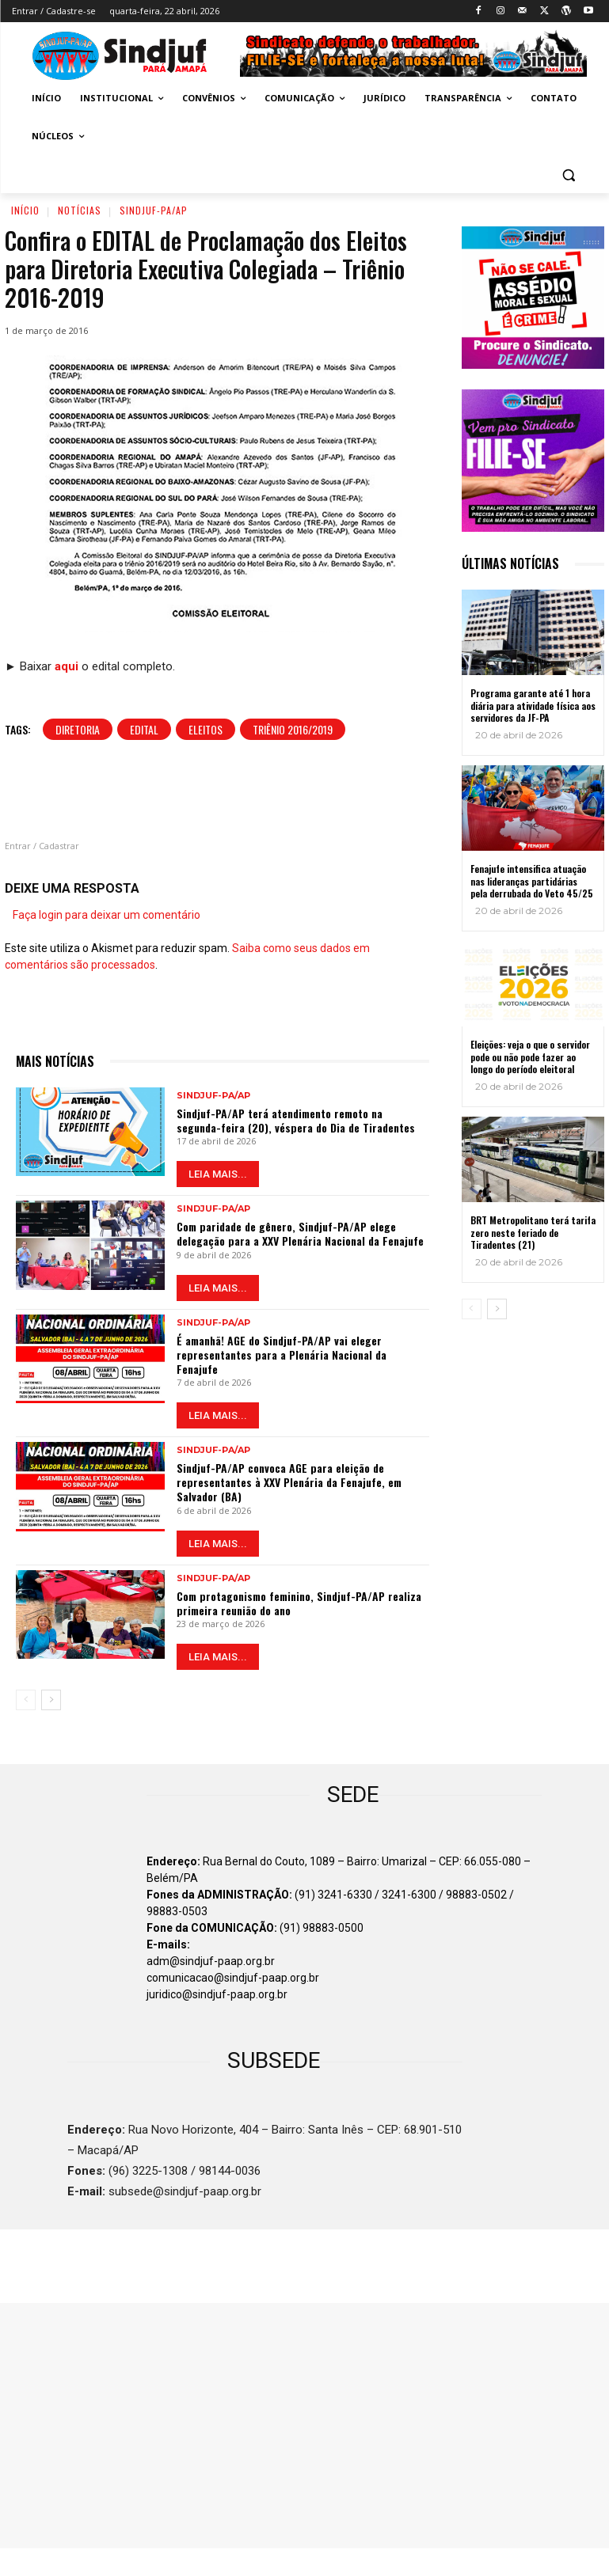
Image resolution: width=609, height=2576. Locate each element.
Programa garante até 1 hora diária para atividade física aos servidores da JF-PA (533, 705)
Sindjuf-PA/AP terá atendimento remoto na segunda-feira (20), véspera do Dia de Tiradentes (296, 1120)
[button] (569, 174)
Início (25, 210)
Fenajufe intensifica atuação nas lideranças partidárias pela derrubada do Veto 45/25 (531, 881)
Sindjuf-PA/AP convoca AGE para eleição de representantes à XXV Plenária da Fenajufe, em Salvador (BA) (289, 1481)
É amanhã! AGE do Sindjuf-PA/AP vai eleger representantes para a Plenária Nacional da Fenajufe (281, 1354)
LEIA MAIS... (217, 1174)
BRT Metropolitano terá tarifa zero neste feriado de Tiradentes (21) (533, 1232)
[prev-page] (26, 1700)
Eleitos (205, 729)
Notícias (79, 210)
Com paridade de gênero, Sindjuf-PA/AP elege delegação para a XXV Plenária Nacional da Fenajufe (300, 1233)
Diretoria (77, 729)
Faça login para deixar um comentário (106, 915)
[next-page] (51, 1700)
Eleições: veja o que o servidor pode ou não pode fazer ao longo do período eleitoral (530, 1057)
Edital (144, 729)
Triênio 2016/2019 (293, 729)
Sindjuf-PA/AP (154, 210)
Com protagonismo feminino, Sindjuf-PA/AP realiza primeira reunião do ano (299, 1603)
